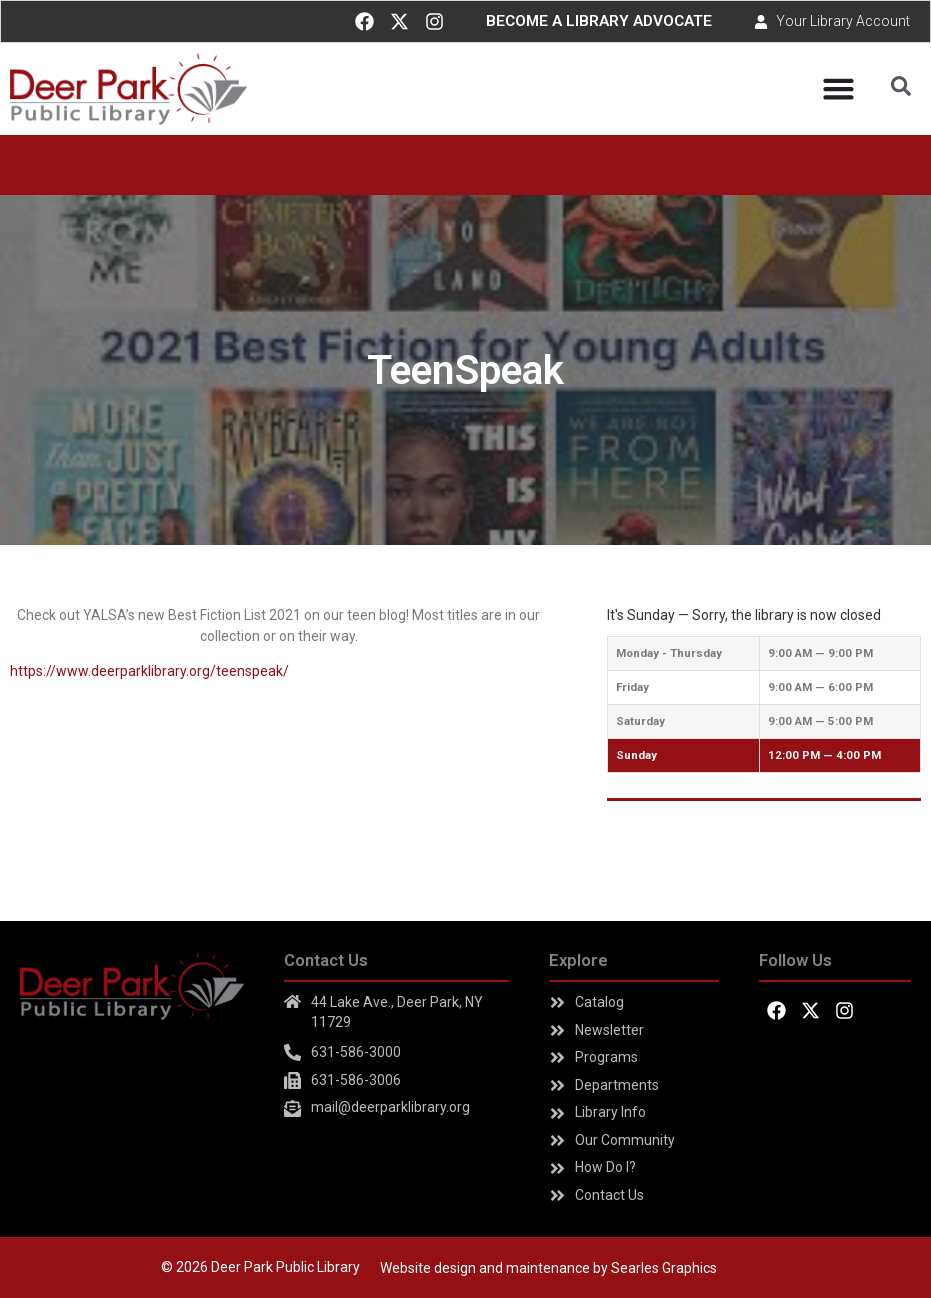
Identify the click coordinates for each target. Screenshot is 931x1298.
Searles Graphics (664, 1268)
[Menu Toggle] (838, 88)
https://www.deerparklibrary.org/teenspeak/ (149, 671)
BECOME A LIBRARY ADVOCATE (599, 21)
